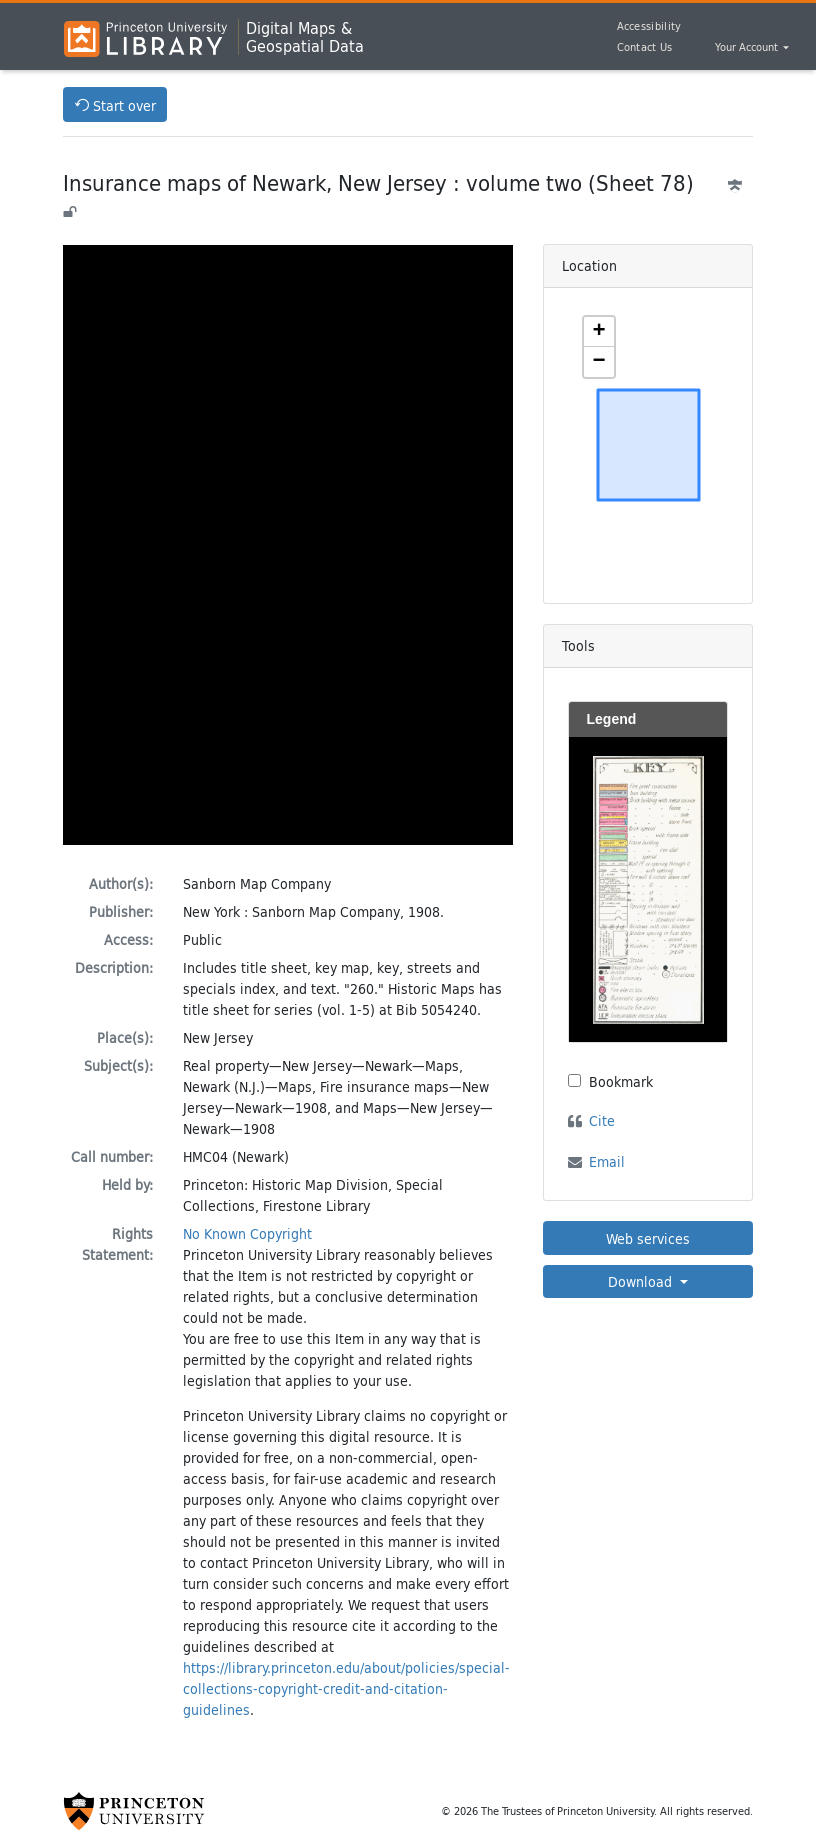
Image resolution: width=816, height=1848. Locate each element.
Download (642, 1281)
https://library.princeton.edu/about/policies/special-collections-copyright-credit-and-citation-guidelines (346, 1688)
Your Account (748, 48)
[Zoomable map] (648, 445)
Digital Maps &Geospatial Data (305, 37)
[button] (599, 332)
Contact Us (645, 47)
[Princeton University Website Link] (134, 1811)
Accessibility (649, 26)
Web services (648, 1238)
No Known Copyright (247, 1233)
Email (607, 1161)
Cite (602, 1120)
